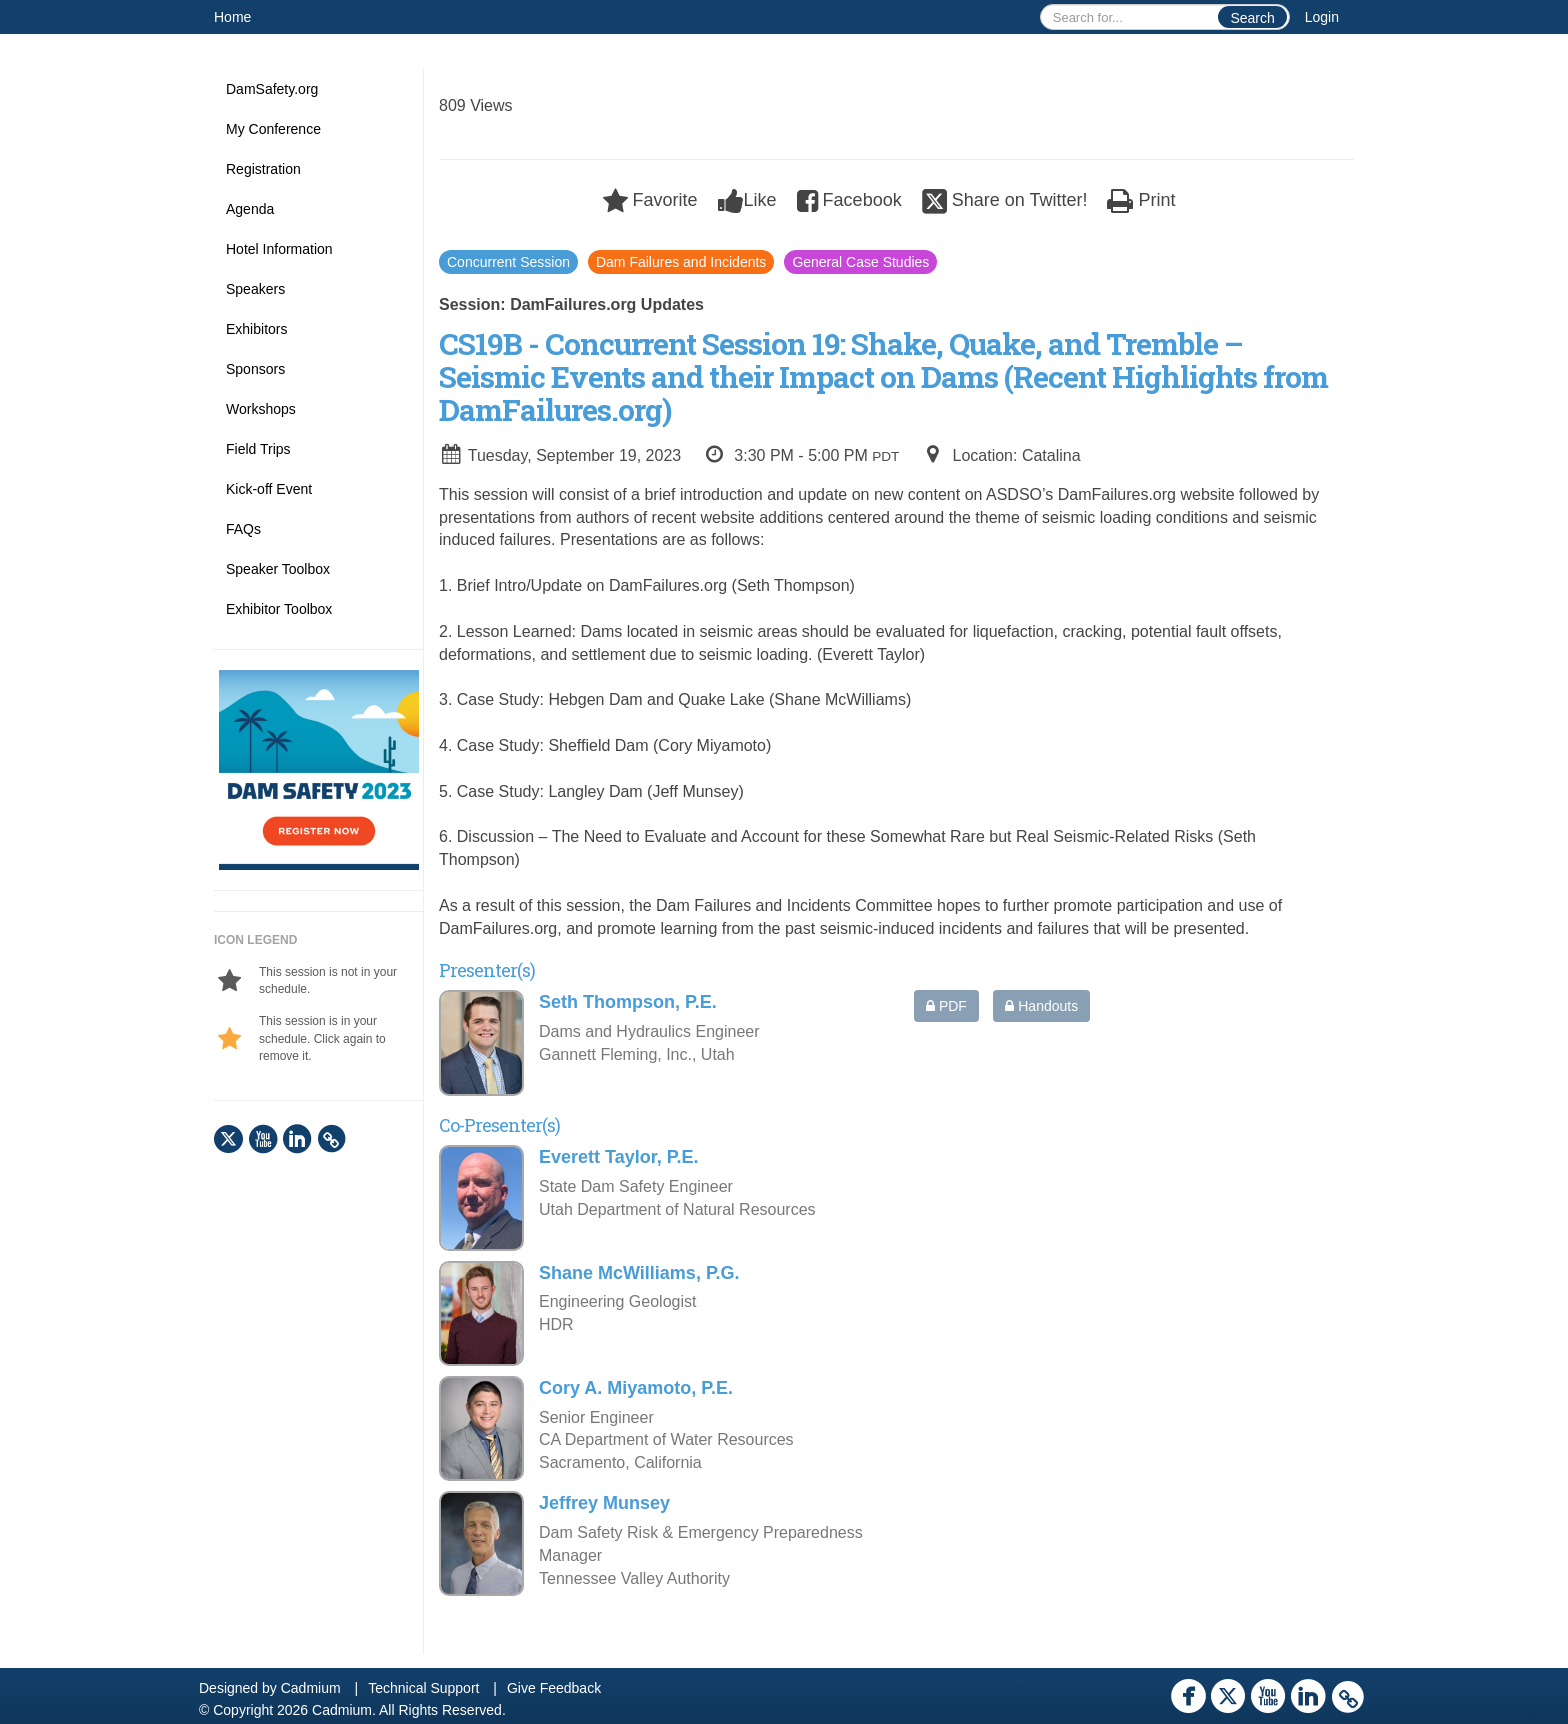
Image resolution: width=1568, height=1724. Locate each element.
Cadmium (311, 1688)
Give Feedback (554, 1688)
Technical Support (423, 1688)
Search (1252, 18)
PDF (946, 1006)
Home (232, 17)
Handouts (1041, 1006)
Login (1322, 17)
